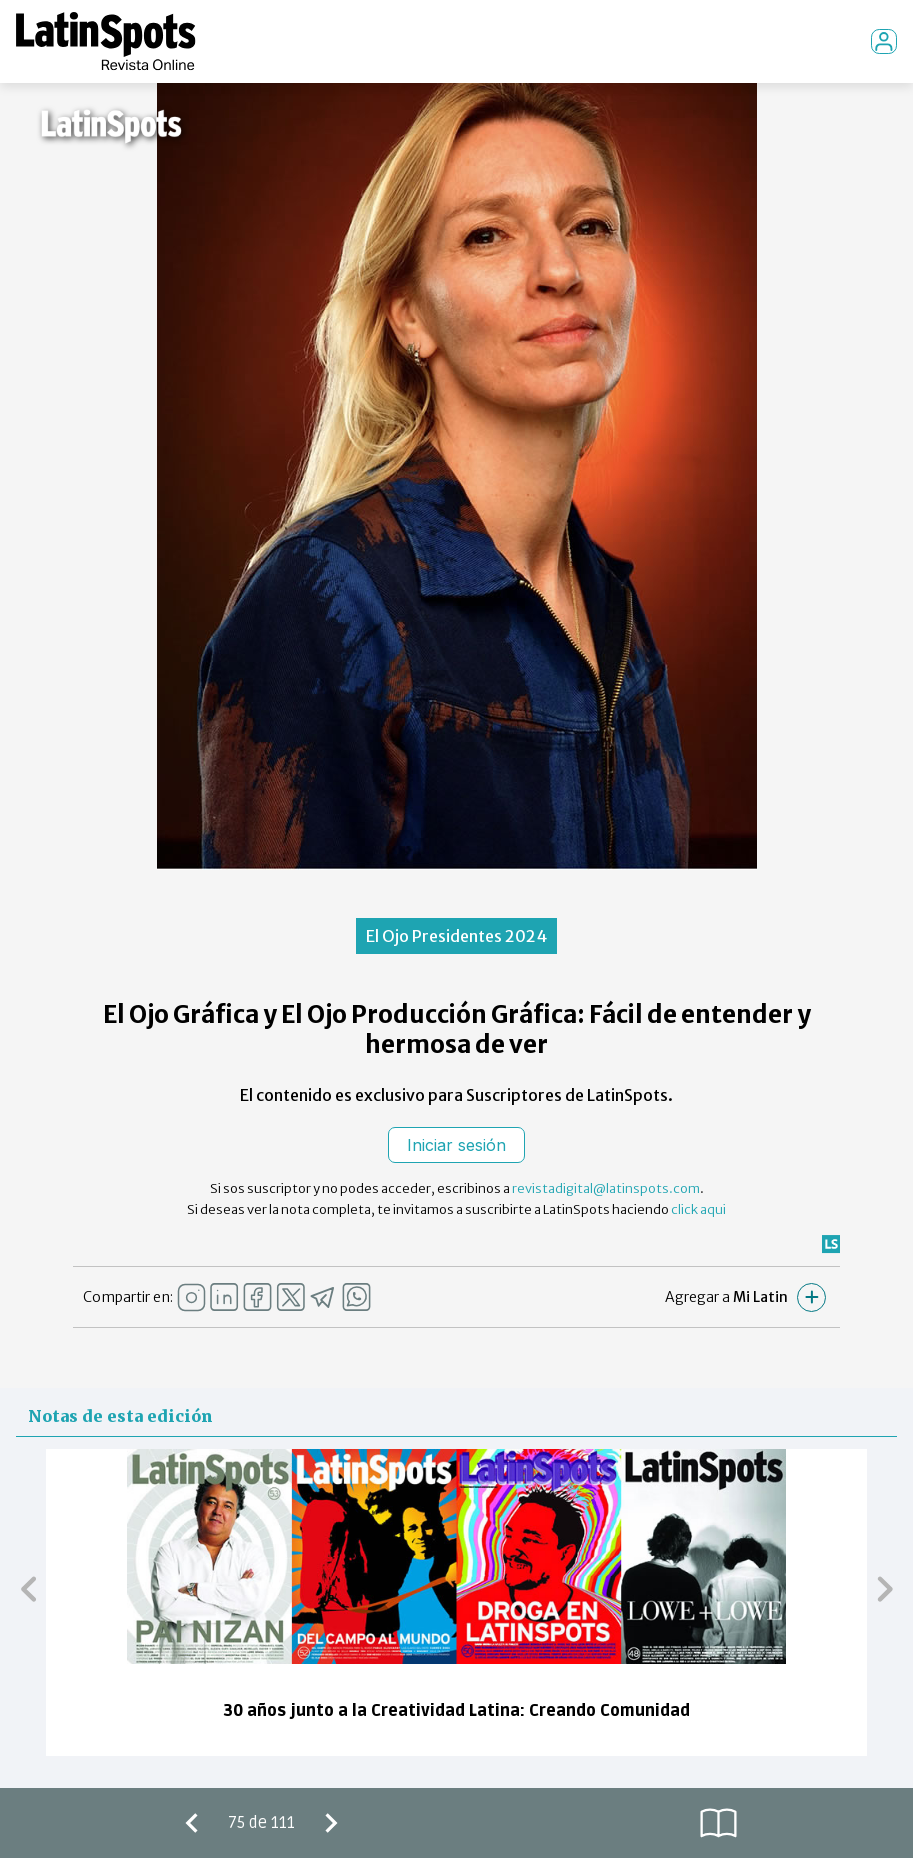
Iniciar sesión (456, 1145)
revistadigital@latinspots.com (606, 1188)
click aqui (698, 1209)
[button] (28, 1588)
